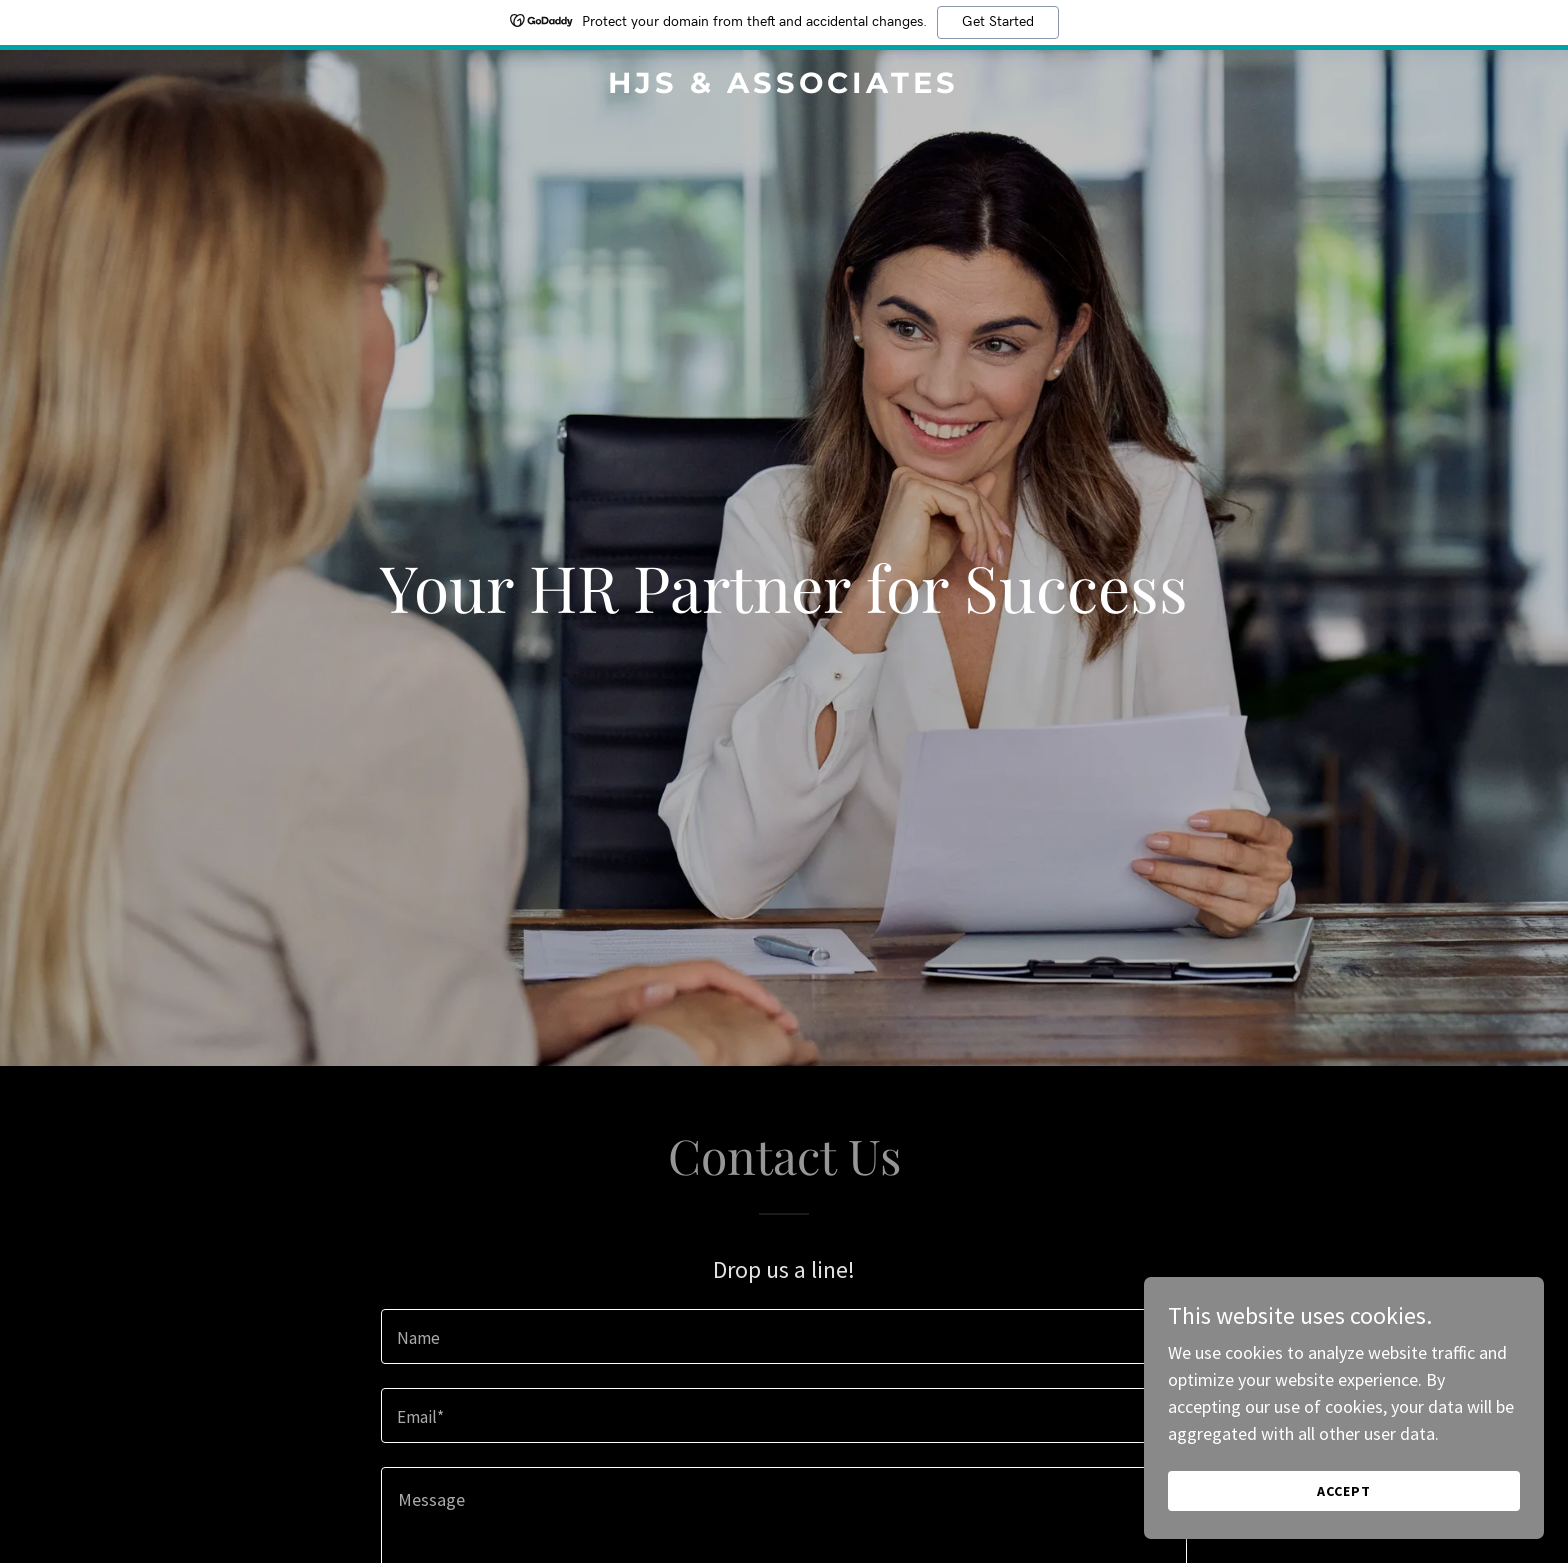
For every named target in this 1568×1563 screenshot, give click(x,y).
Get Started (998, 22)
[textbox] (783, 1336)
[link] (784, 86)
